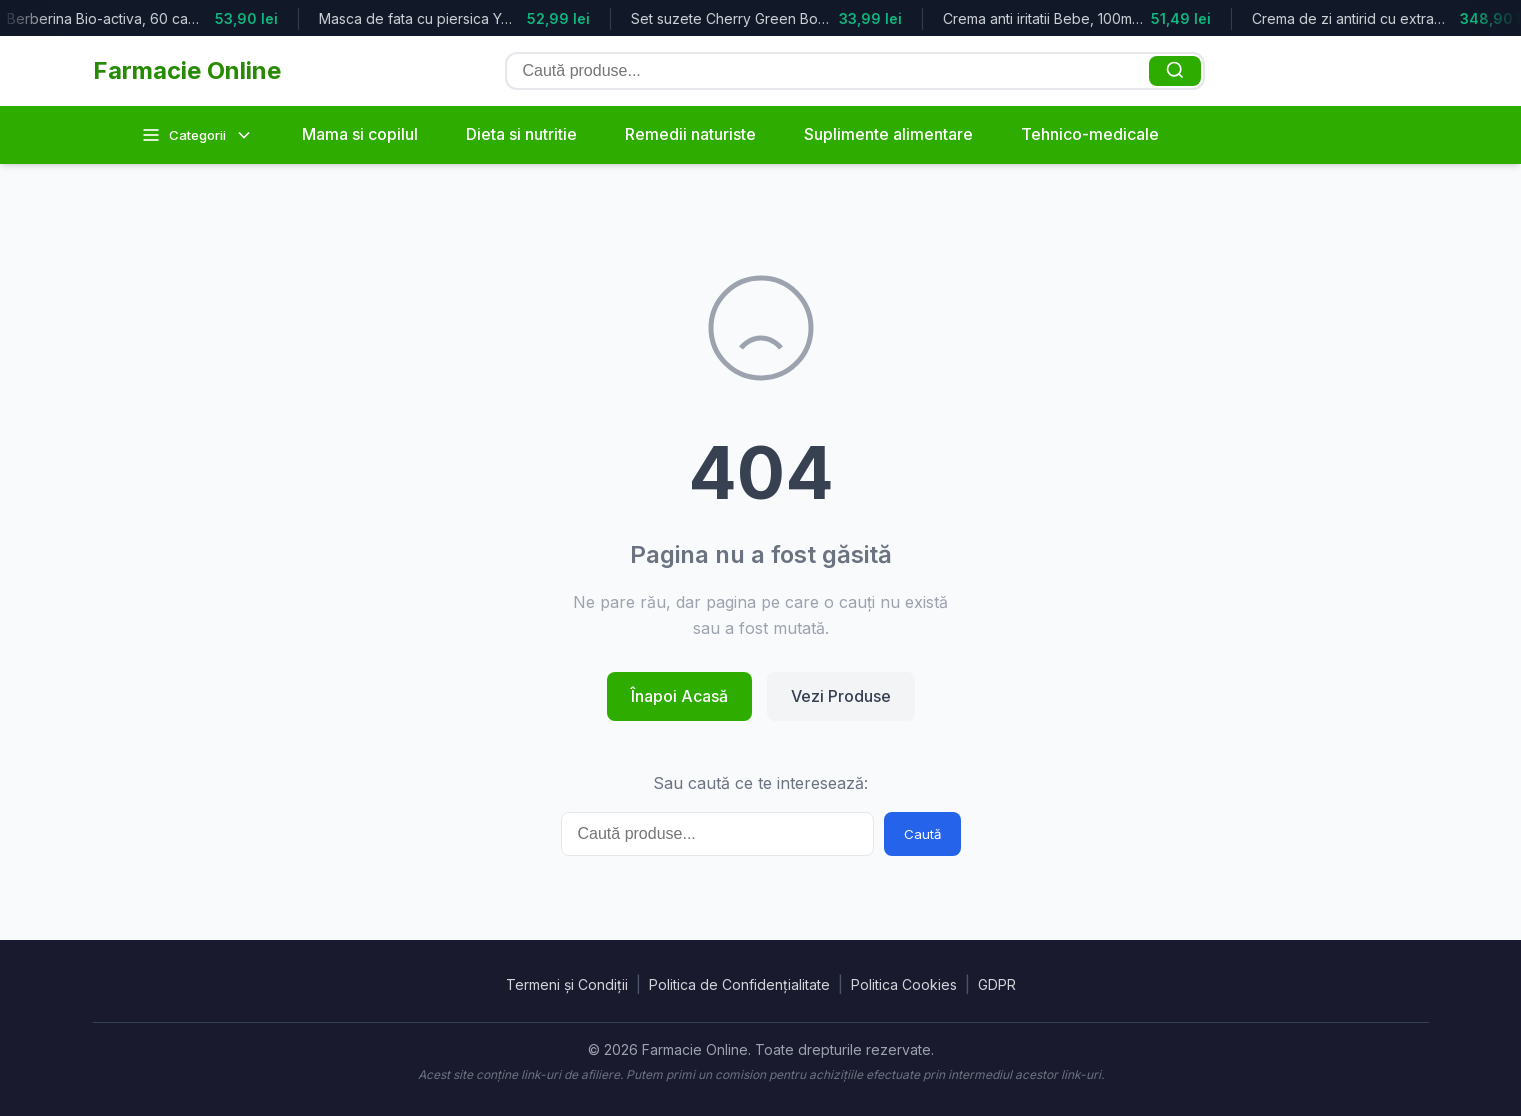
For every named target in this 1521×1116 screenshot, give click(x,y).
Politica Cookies (904, 984)
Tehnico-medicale (1090, 134)
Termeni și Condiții (567, 984)
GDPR (997, 984)
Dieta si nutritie (521, 134)
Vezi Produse (841, 696)
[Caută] (1175, 71)
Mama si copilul (360, 134)
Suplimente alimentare (888, 134)
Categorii (197, 135)
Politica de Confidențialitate (739, 984)
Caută (922, 834)
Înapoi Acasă (679, 696)
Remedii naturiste (690, 134)
